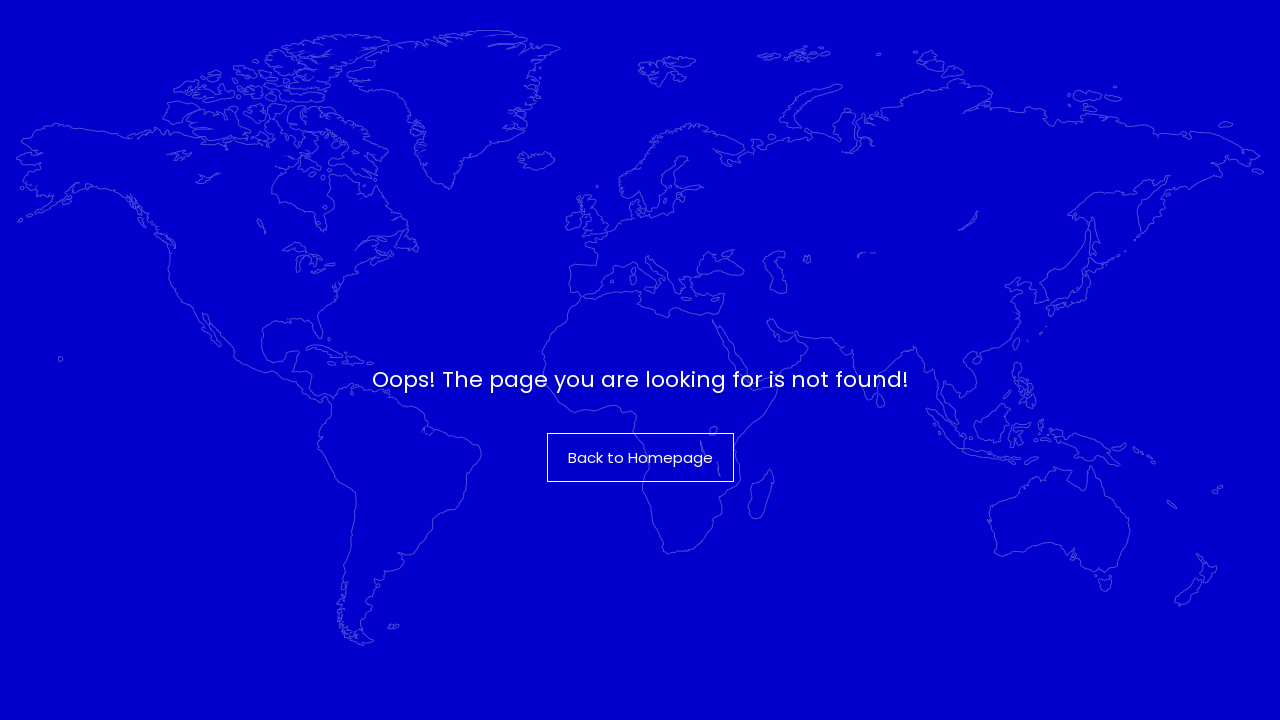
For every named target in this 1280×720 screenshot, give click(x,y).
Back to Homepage (640, 457)
